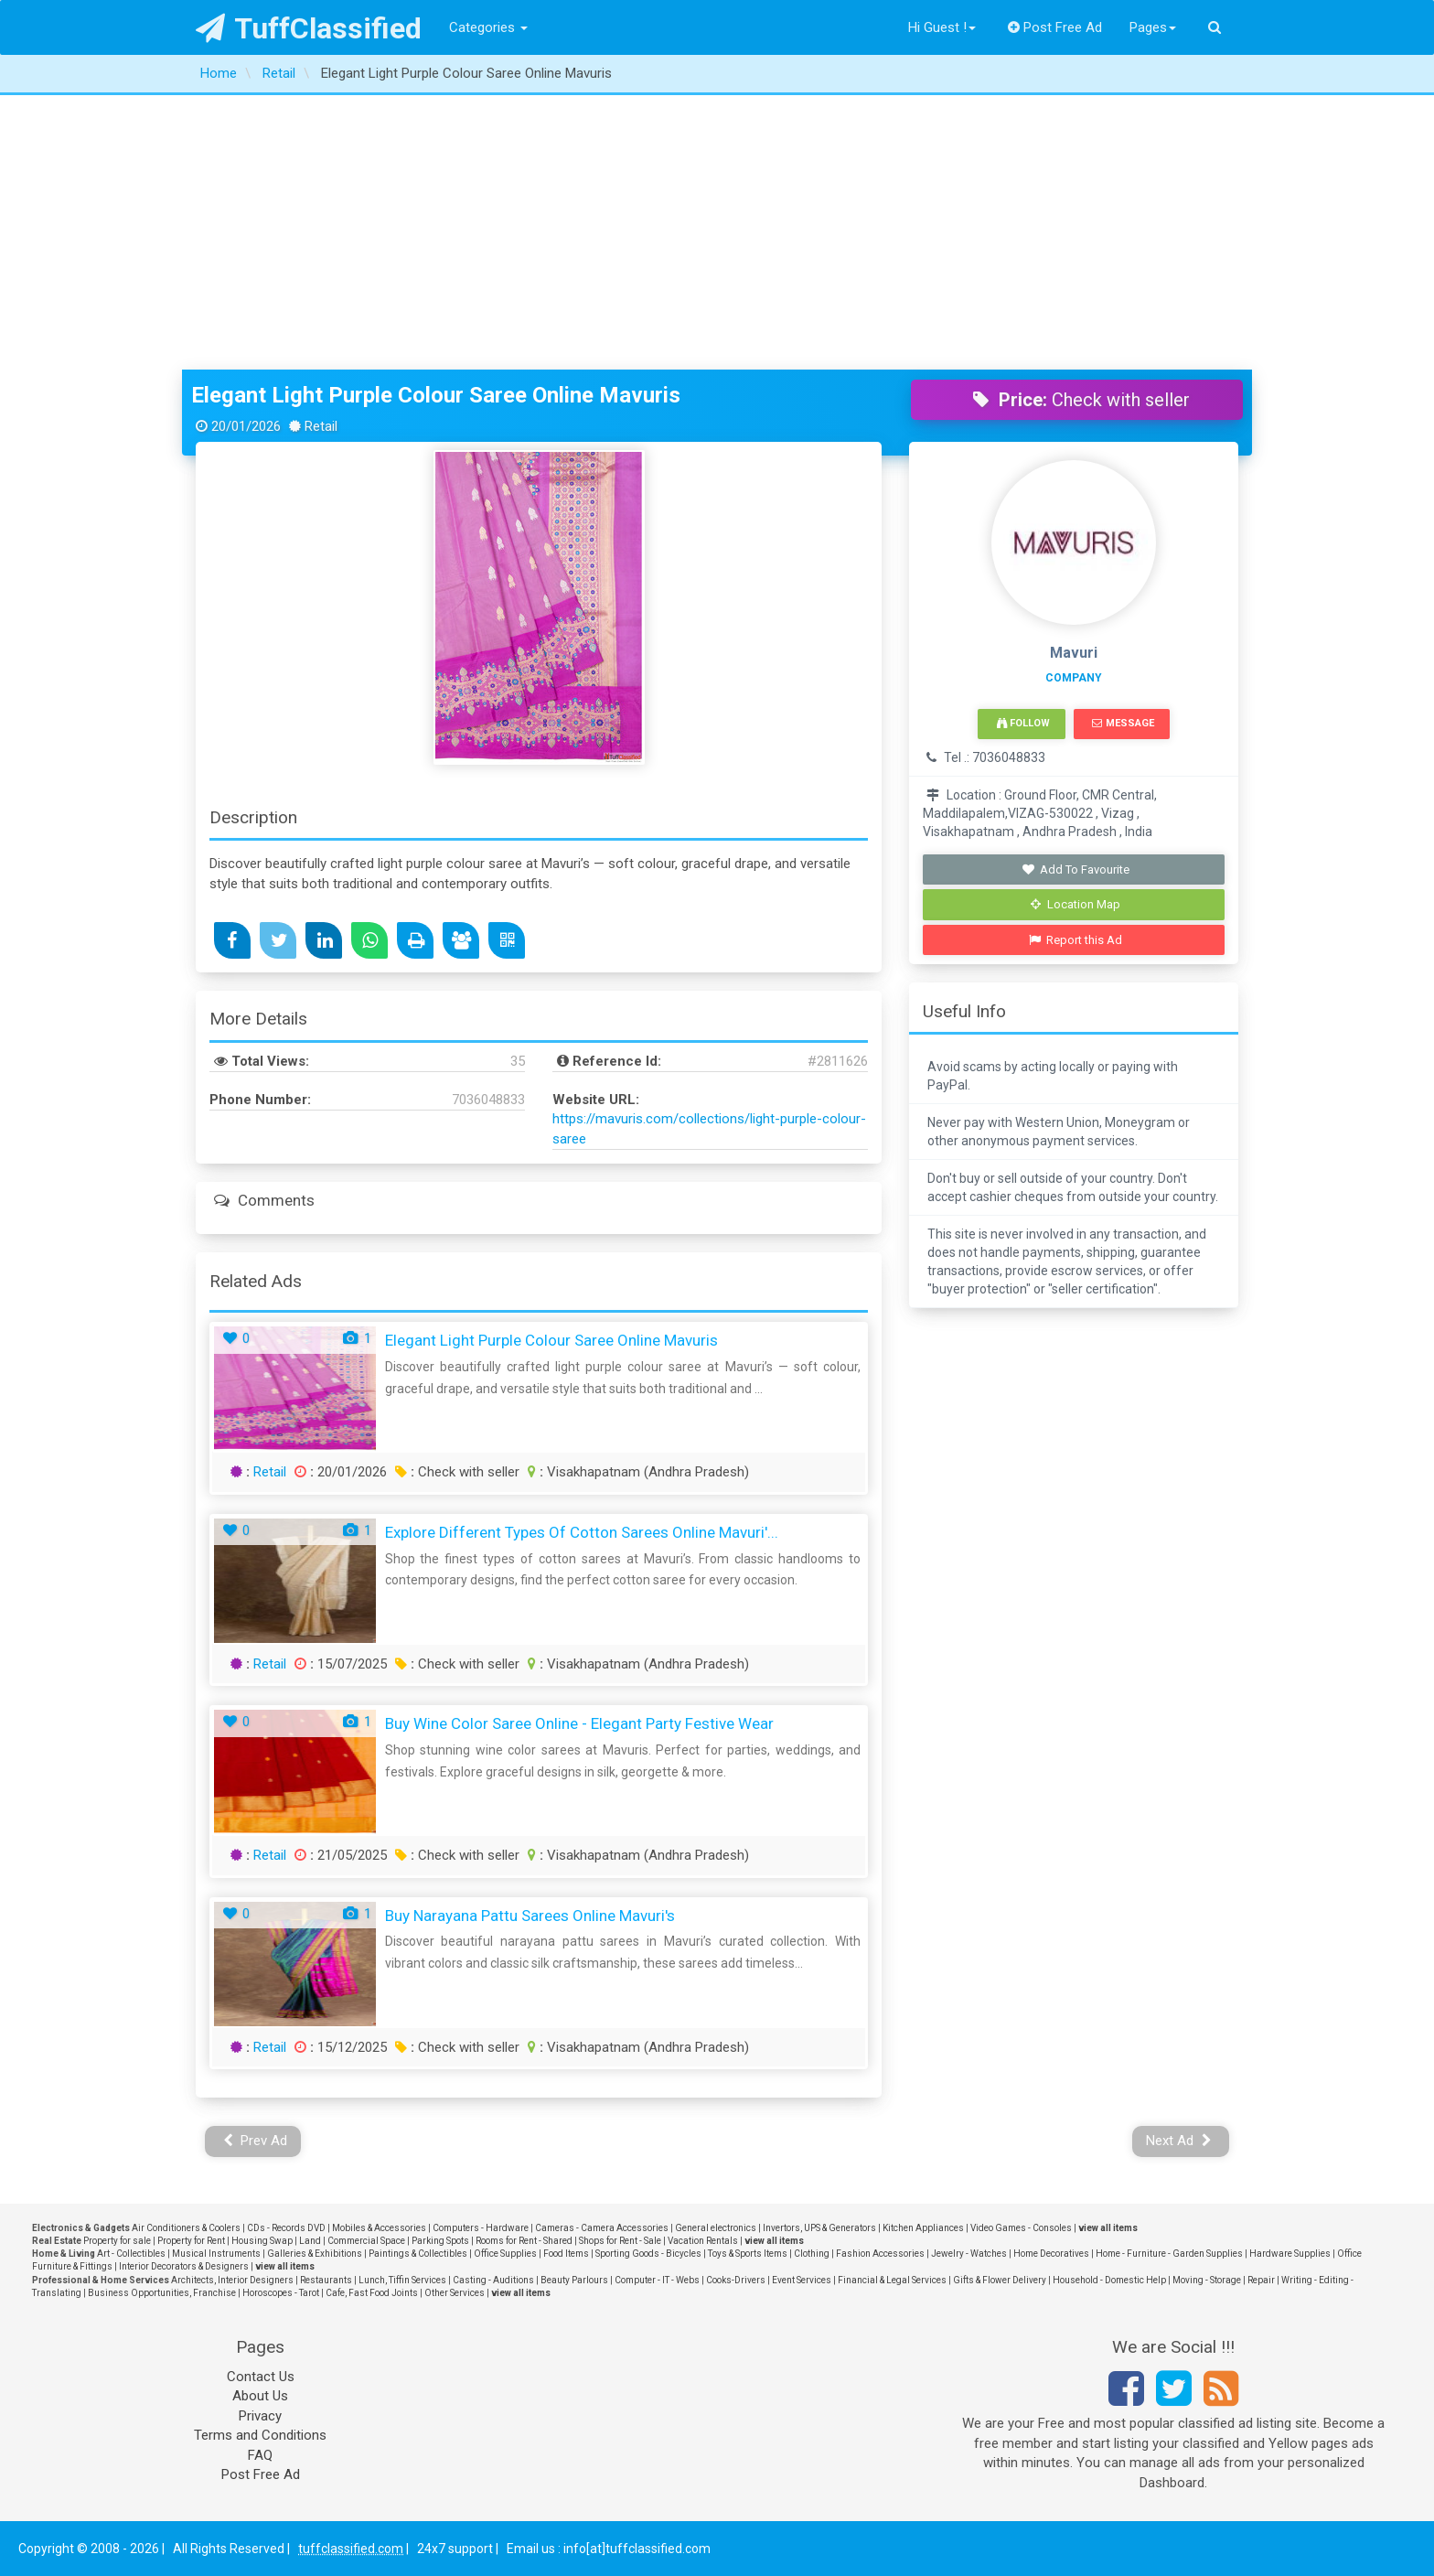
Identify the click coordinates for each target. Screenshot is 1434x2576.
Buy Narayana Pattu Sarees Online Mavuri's (530, 1915)
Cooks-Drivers (735, 2280)
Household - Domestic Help (1109, 2280)
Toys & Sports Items (747, 2254)
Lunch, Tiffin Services (402, 2280)
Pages (1152, 27)
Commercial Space (366, 2241)
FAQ (260, 2455)
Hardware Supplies (1290, 2254)
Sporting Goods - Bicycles (648, 2254)
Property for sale (117, 2241)
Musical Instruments (216, 2254)
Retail (269, 1472)
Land (310, 2241)
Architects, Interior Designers (232, 2280)
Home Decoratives (1051, 2254)
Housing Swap (262, 2241)
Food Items (566, 2254)
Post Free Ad (1055, 27)
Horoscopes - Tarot (280, 2293)
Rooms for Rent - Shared (524, 2241)
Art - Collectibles (131, 2254)
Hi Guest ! (942, 27)
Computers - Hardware (481, 2228)
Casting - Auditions (493, 2280)
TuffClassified (309, 28)
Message (1122, 723)
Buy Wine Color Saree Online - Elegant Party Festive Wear (579, 1723)
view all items (1108, 2228)
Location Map (1075, 904)
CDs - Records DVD (286, 2228)
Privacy (260, 2416)
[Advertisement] (717, 232)
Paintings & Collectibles (418, 2254)
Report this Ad (1076, 940)
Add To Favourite (1076, 869)
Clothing (811, 2254)
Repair (1261, 2280)
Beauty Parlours (574, 2280)
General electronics (715, 2228)
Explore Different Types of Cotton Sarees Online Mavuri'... (581, 1532)
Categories (488, 27)
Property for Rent (191, 2241)
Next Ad (1179, 2140)
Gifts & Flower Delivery (999, 2280)
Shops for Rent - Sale (620, 2241)
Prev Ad (255, 2140)
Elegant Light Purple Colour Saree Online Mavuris (435, 395)
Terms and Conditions (260, 2435)
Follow (1023, 723)
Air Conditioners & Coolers (186, 2228)
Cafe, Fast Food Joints (372, 2293)
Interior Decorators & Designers (184, 2266)
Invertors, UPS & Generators (819, 2228)
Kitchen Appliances (923, 2228)
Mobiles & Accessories (379, 2228)
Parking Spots (440, 2241)
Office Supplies (505, 2254)
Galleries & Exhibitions (314, 2254)
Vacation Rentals (703, 2241)
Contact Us (260, 2376)
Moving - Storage (1206, 2280)
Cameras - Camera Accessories (602, 2228)
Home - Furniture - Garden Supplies (1169, 2254)
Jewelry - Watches (969, 2254)
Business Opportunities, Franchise (162, 2293)
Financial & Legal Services (892, 2280)
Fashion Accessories (880, 2254)
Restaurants (326, 2280)
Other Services (454, 2293)
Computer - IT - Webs (657, 2280)
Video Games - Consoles (1021, 2228)
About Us (260, 2396)
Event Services (801, 2280)
